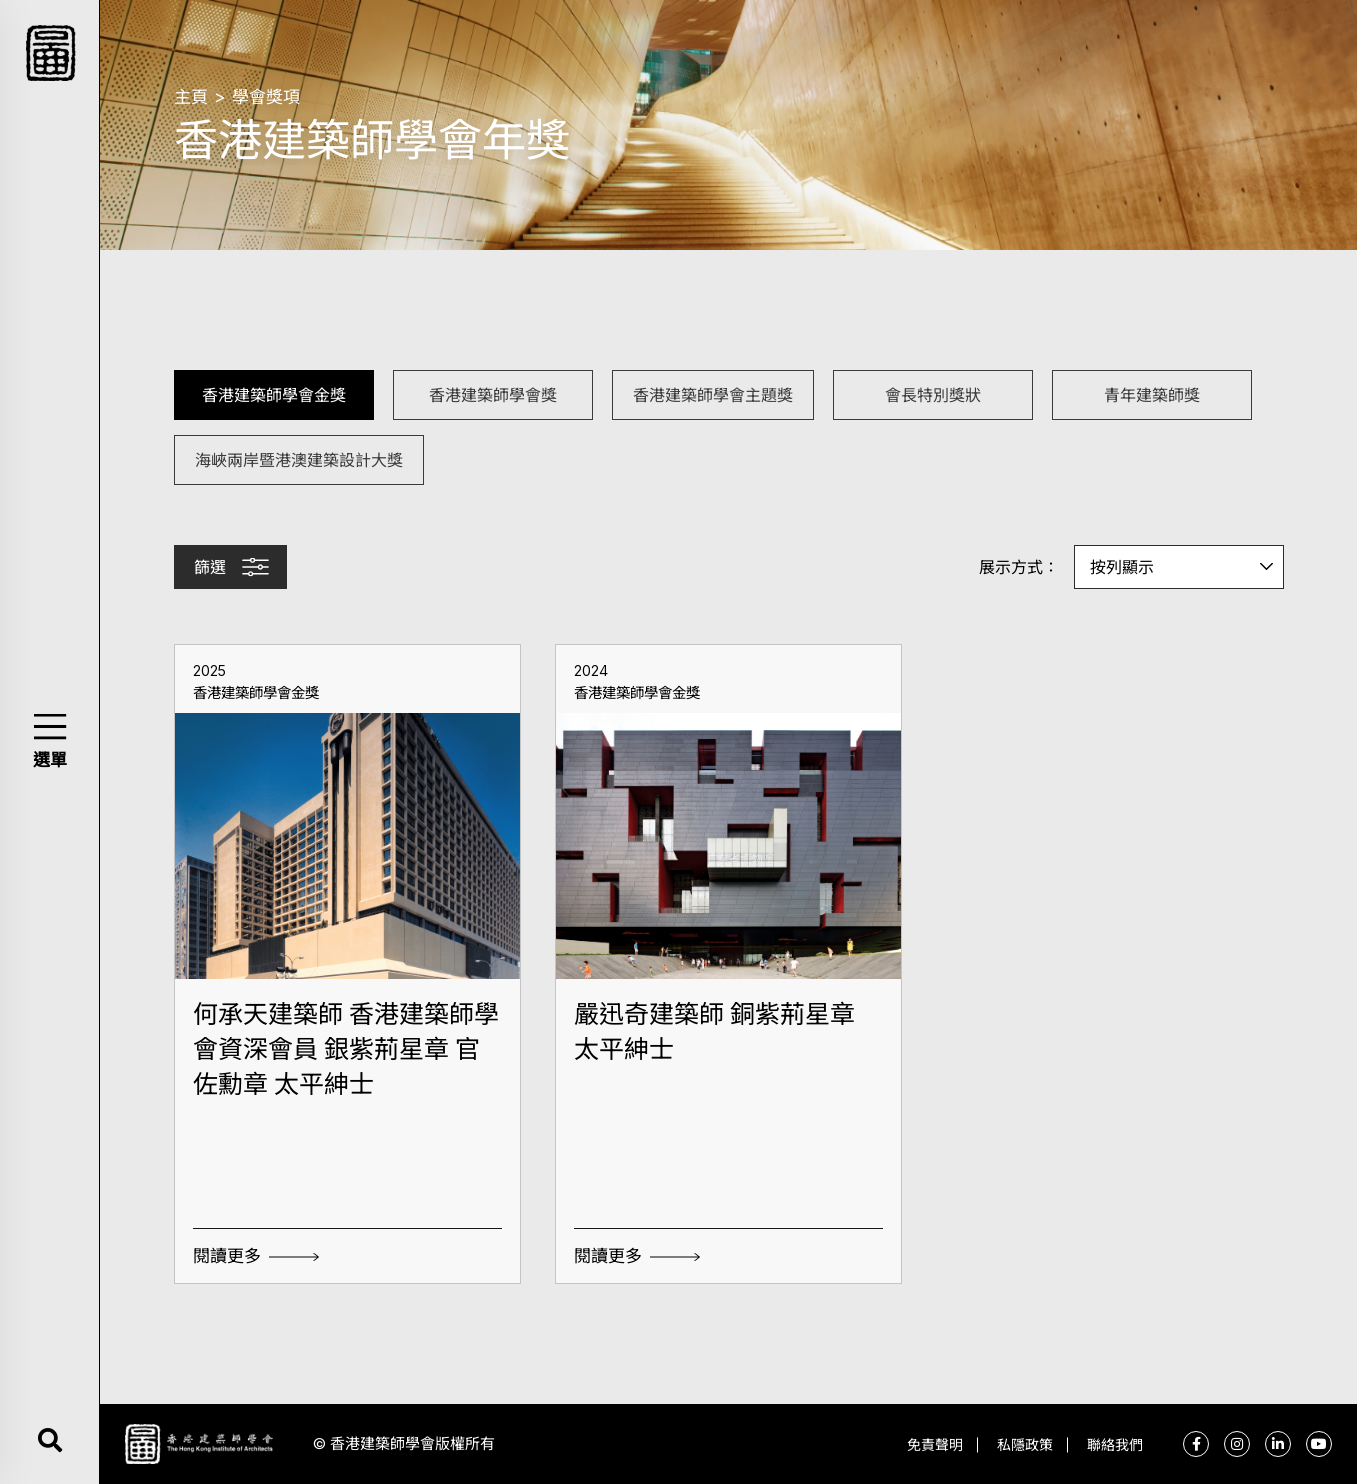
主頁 (191, 97)
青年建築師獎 (1152, 394)
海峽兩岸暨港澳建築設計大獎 (299, 459)
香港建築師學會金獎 (274, 394)
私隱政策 (1025, 1444)
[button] (49, 726)
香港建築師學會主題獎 (713, 394)
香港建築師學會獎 (493, 394)
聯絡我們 (1115, 1444)
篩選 (210, 567)
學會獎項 (266, 97)
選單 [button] (50, 760)
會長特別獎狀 (933, 394)
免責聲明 (935, 1444)
